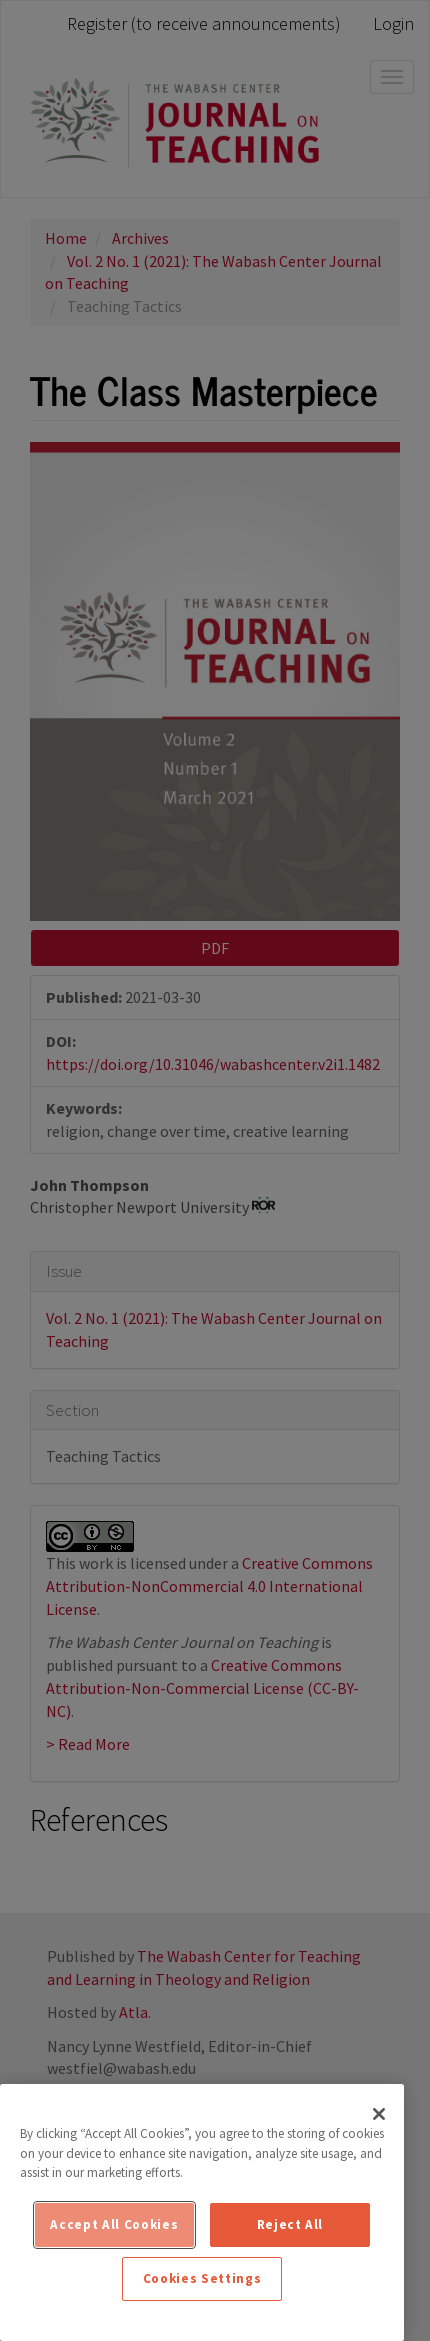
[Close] (379, 2114)
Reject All (290, 2224)
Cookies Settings (202, 2278)
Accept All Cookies (114, 2224)
